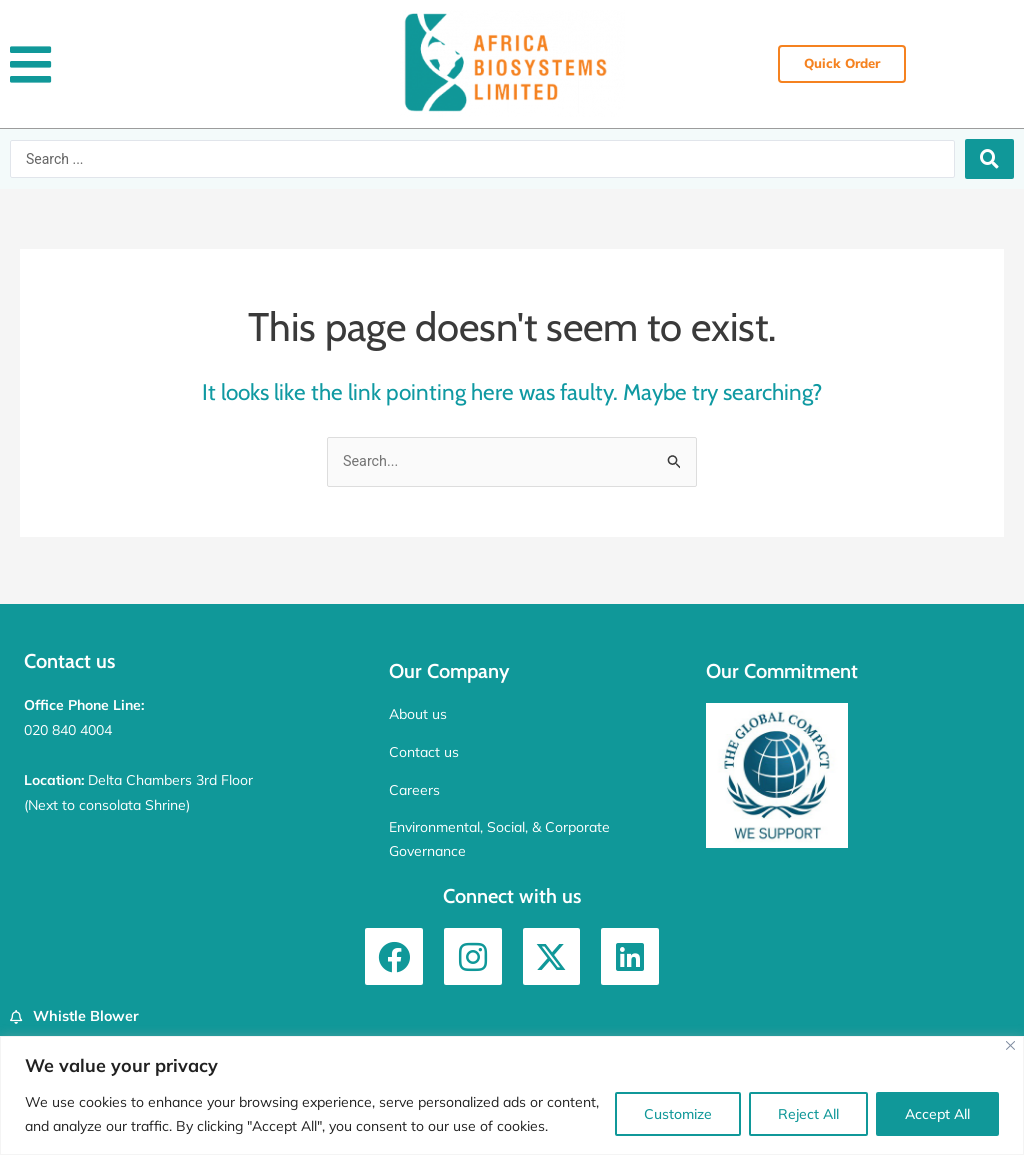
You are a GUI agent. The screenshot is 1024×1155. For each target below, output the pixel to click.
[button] (30, 64)
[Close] (1010, 1045)
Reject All (808, 1114)
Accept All (937, 1114)
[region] (512, 1095)
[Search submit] (989, 159)
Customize (678, 1114)
